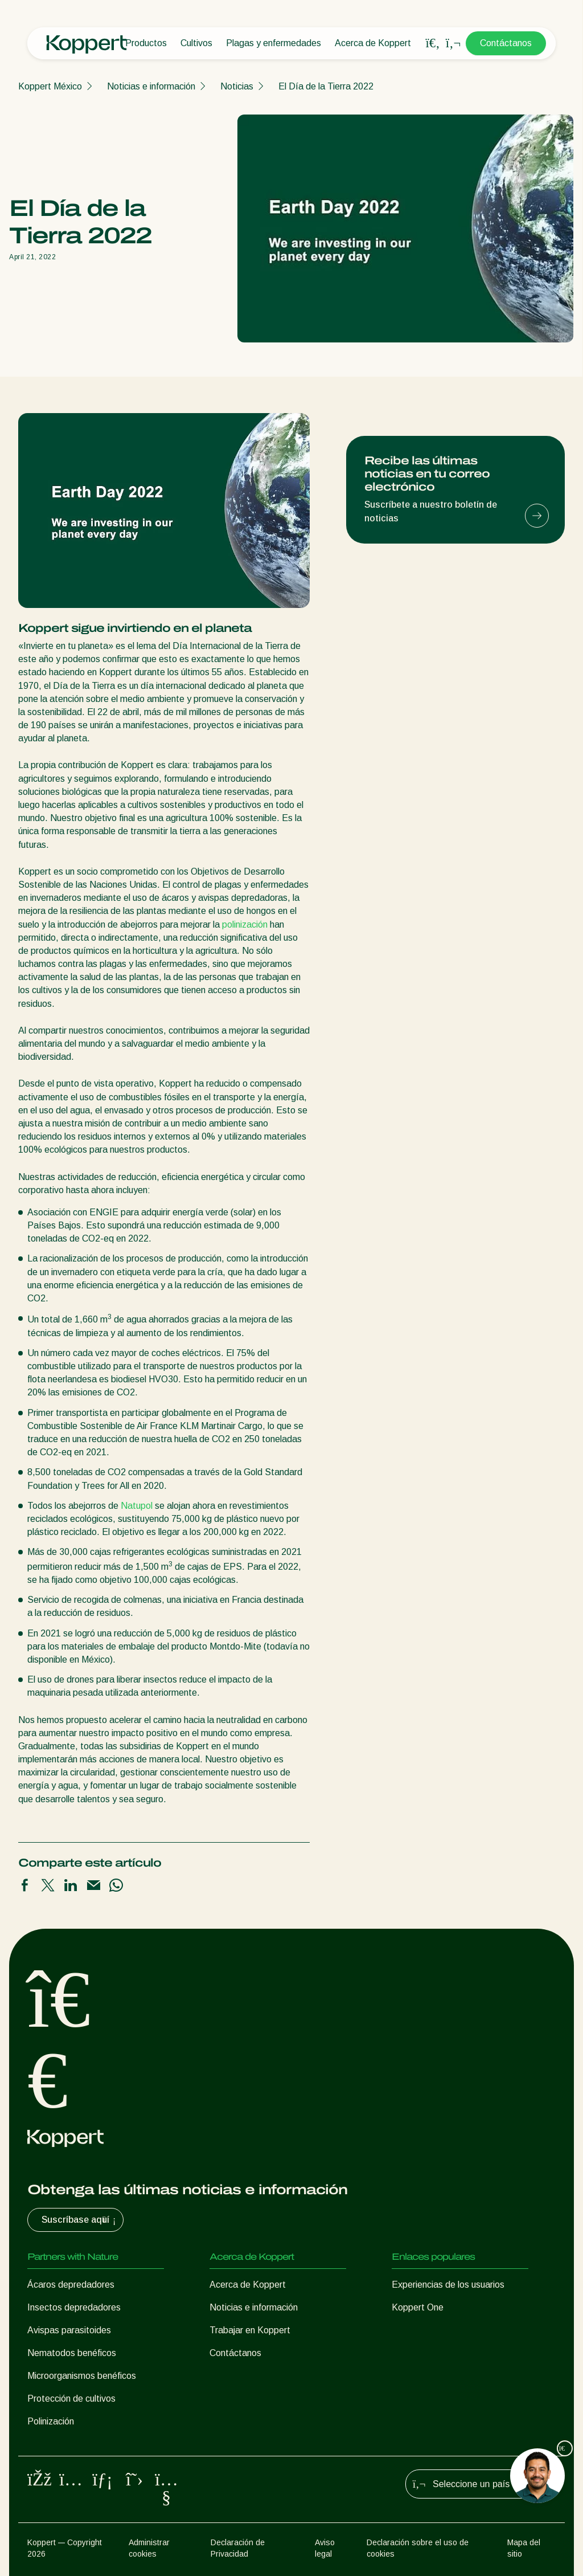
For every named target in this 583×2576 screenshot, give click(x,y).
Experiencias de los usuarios (448, 2284)
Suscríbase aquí (80, 2220)
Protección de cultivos (71, 2398)
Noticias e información (151, 86)
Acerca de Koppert (373, 43)
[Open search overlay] (433, 43)
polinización (245, 924)
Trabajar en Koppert (250, 2330)
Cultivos (196, 43)
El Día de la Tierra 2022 (325, 86)
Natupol (137, 1506)
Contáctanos (506, 43)
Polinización (50, 2421)
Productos (146, 43)
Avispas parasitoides (69, 2330)
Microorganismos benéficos (81, 2376)
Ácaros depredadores (70, 2284)
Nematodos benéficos (71, 2353)
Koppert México (50, 86)
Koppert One (418, 2307)
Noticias (236, 86)
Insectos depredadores (74, 2307)
